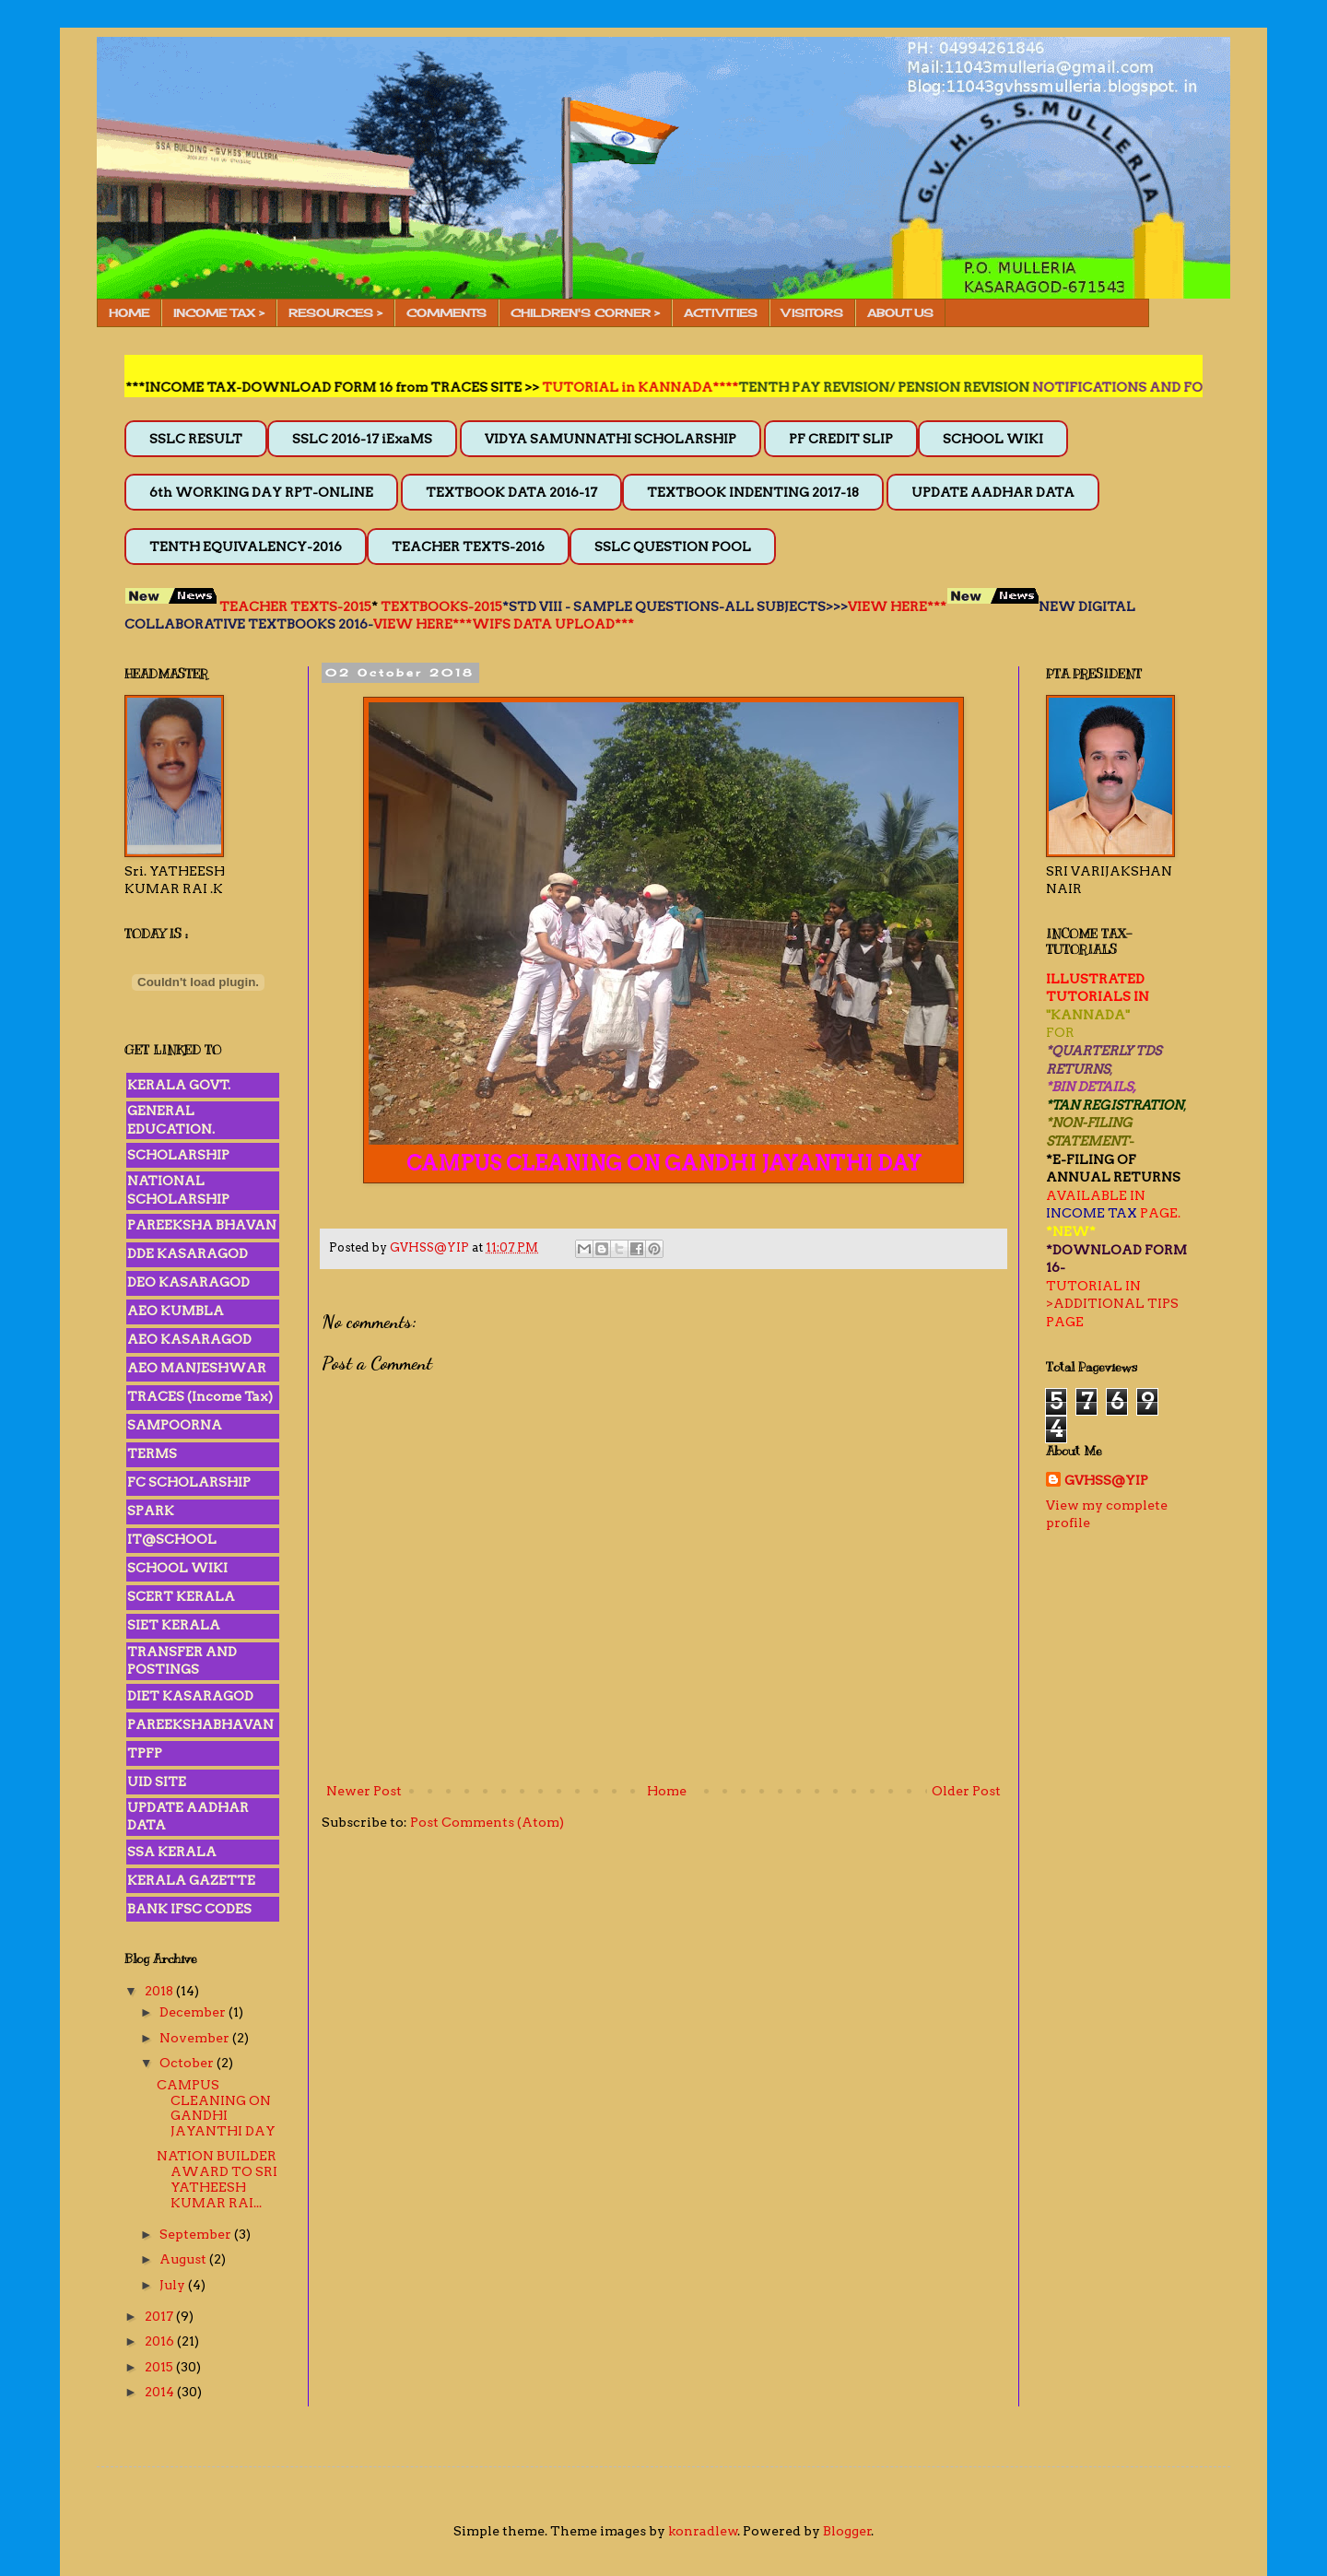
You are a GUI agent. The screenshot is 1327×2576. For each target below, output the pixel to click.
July (173, 2284)
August (184, 2259)
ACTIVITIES (720, 313)
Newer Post (364, 1790)
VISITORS (812, 313)
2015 (160, 2366)
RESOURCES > (335, 313)
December (194, 2012)
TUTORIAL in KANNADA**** (657, 387)
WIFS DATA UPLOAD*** (553, 624)
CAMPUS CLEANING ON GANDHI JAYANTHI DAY (216, 2107)
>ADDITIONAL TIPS (1112, 1303)
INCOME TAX (1091, 1213)
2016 (161, 2341)
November (195, 2037)
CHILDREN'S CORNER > (585, 313)
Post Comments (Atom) (487, 1822)
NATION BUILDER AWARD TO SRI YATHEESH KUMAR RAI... (217, 2178)
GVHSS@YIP (1106, 1480)
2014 (161, 2391)
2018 (160, 1990)
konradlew (703, 2530)
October (188, 2062)
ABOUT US (900, 313)
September (196, 2234)
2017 (160, 2316)
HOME (129, 313)
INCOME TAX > (218, 313)
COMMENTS (446, 313)
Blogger (847, 2530)
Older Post (966, 1790)
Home (667, 1790)
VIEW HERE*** (897, 606)
